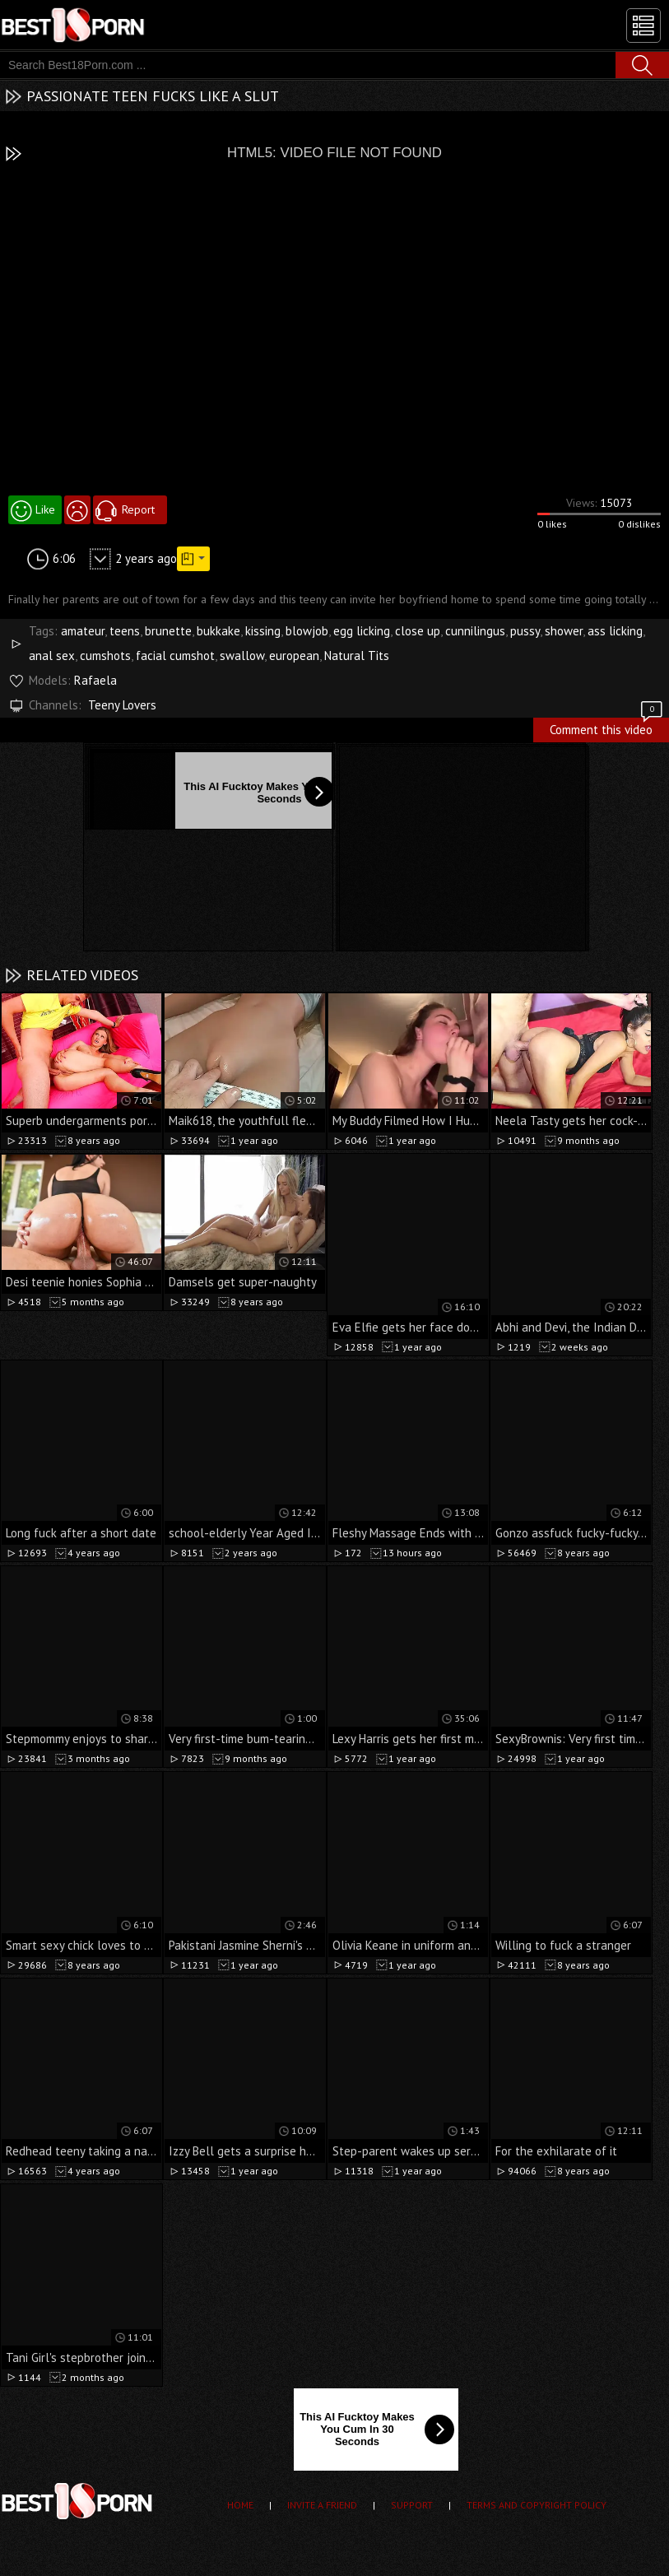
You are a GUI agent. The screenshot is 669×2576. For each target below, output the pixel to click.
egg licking (361, 631)
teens (124, 631)
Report (138, 509)
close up (417, 631)
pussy (525, 631)
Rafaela (95, 680)
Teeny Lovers (122, 705)
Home (240, 2505)
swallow (242, 655)
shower (564, 631)
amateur (83, 631)
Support (412, 2505)
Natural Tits (356, 655)
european (294, 655)
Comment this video (607, 727)
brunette (168, 631)
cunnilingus (475, 631)
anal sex (52, 655)
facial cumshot (175, 655)
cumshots (105, 655)
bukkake (218, 631)
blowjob (307, 631)
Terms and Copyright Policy (536, 2505)
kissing (263, 631)
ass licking (615, 631)
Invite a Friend (322, 2505)
